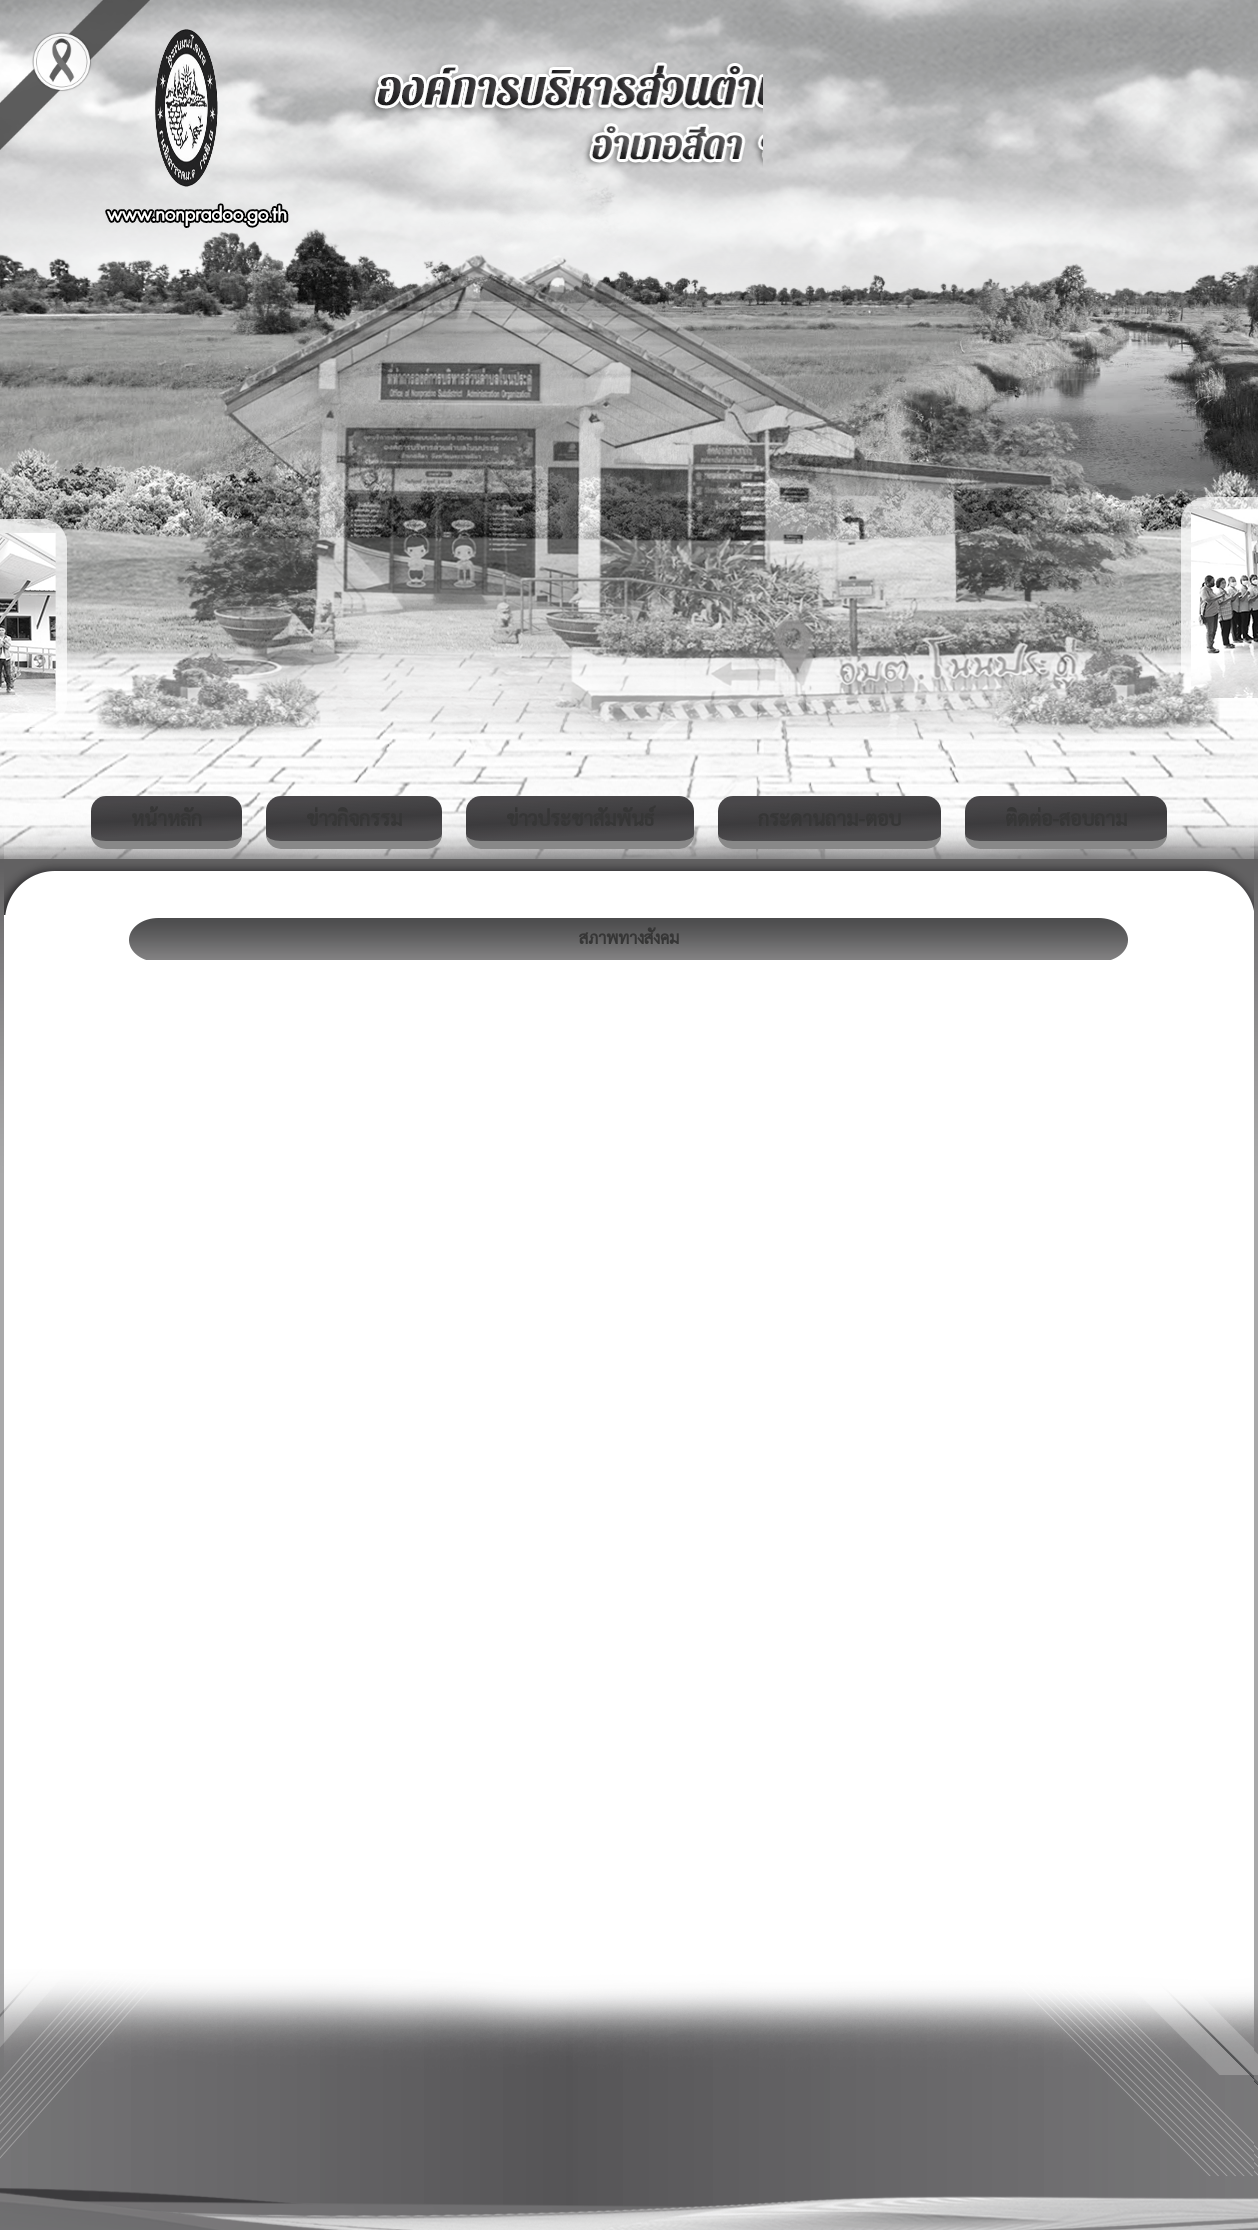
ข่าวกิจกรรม (354, 818)
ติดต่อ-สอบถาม (1066, 818)
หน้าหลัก (166, 818)
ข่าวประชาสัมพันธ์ (580, 818)
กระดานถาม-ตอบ (829, 818)
